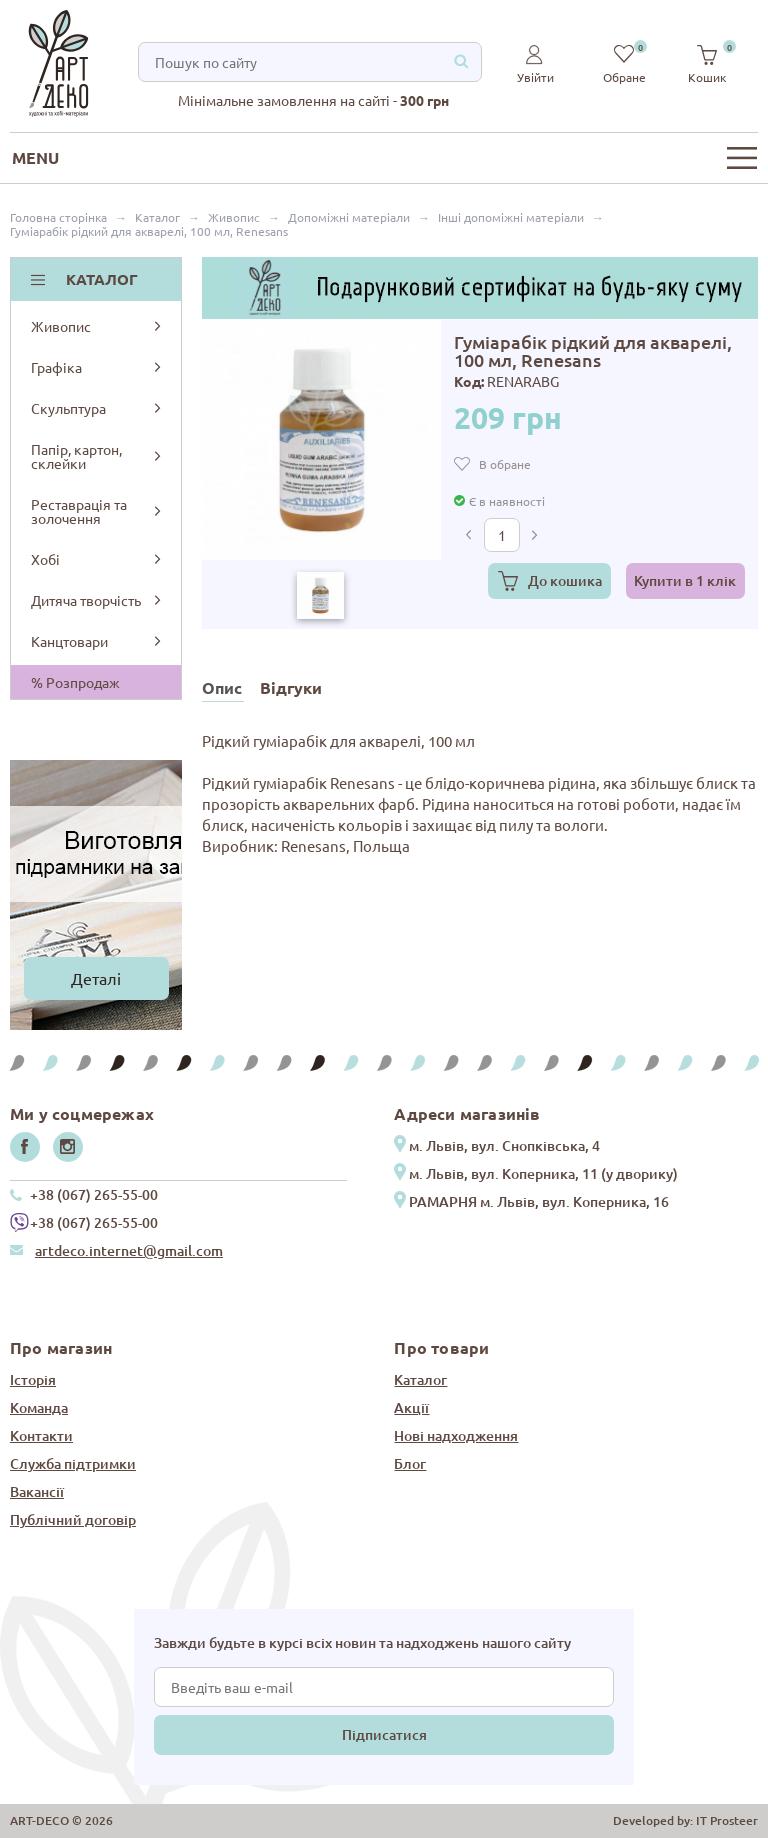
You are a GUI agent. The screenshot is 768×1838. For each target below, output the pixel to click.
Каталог (420, 1379)
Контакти (41, 1435)
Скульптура (97, 408)
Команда (39, 1407)
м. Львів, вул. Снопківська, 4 (504, 1145)
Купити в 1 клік (685, 580)
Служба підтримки (73, 1463)
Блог (410, 1463)
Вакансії (37, 1491)
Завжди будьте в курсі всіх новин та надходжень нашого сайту (362, 1642)
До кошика (565, 580)
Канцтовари (97, 641)
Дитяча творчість (97, 600)
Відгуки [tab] (291, 687)
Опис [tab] (222, 687)
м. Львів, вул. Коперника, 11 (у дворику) (543, 1173)
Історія (33, 1379)
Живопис (97, 326)
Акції (411, 1407)
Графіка (97, 367)
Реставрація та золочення (97, 511)
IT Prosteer (727, 1820)
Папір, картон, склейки (97, 456)
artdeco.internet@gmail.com (129, 1250)
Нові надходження (456, 1435)
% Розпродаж (75, 682)
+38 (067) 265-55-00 (94, 1194)
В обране (505, 464)
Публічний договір (73, 1519)
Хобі (97, 559)
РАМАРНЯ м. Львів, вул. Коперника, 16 (539, 1201)
